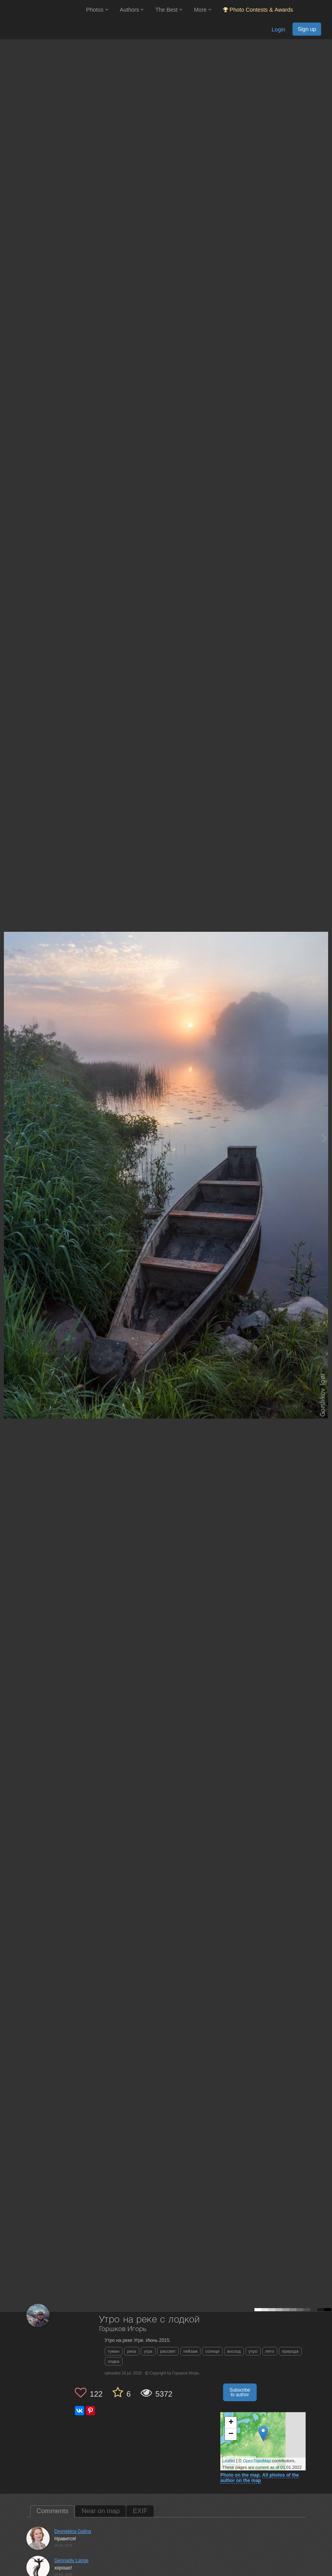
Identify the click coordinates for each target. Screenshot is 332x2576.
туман (113, 2351)
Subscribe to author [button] (240, 2392)
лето (269, 2351)
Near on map (100, 2511)
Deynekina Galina (72, 2531)
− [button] (230, 2434)
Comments (52, 2511)
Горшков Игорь (123, 2329)
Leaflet (228, 2460)
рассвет (168, 2351)
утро (253, 2351)
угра (148, 2351)
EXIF (140, 2511)
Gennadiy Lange (71, 2560)
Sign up (306, 29)
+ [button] (230, 2422)
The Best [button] (168, 9)
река (131, 2351)
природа (290, 2351)
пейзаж (190, 2351)
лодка (113, 2361)
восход (234, 2351)
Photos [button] (97, 9)
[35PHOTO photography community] (42, 10)
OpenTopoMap (257, 2460)
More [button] (202, 9)
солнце (212, 2351)
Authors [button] (132, 9)
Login (278, 29)
